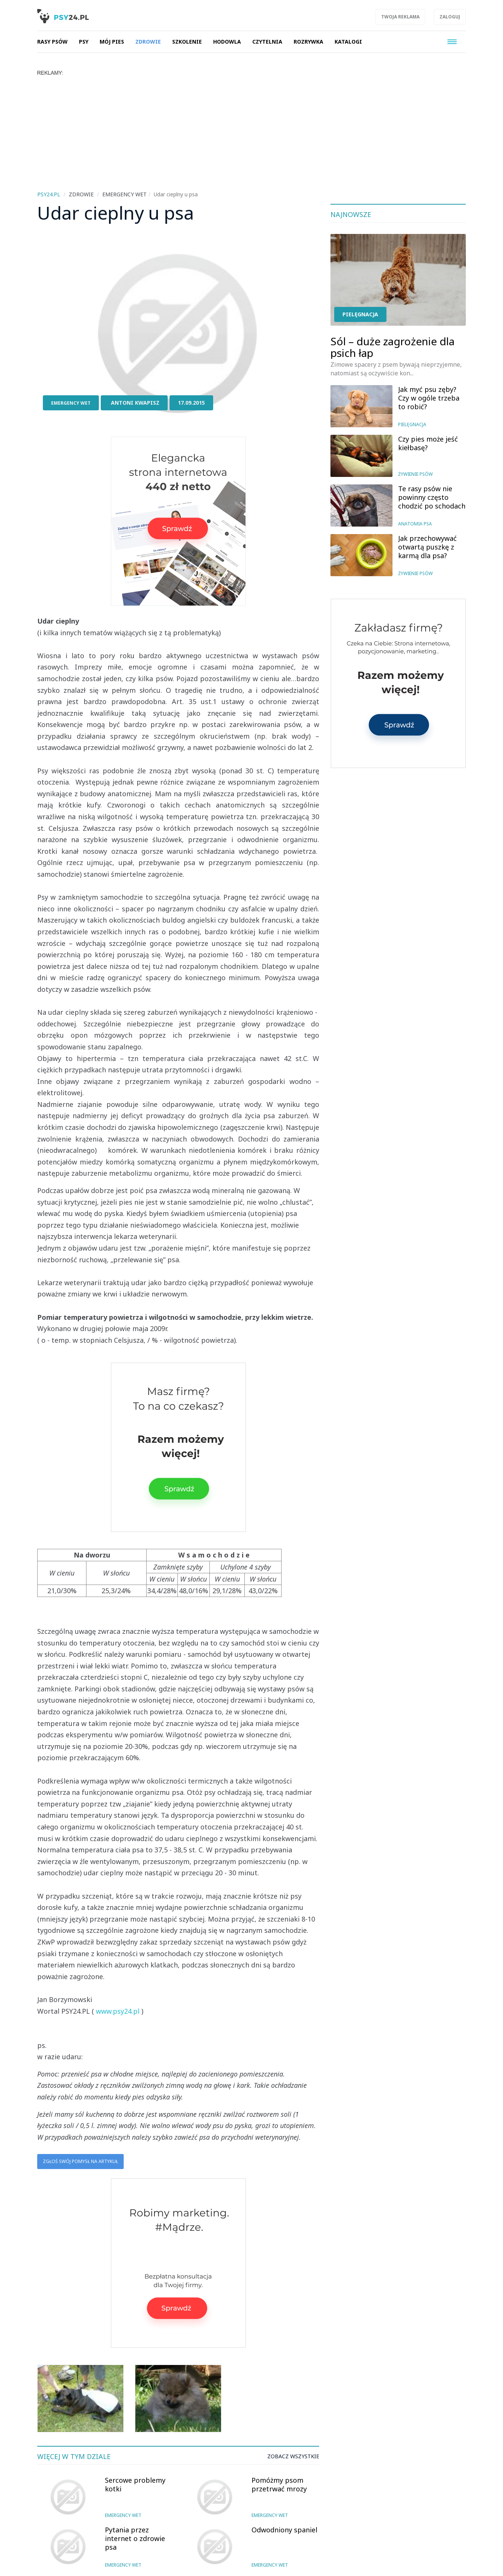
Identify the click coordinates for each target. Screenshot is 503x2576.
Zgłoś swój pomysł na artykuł (80, 2161)
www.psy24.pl (117, 2011)
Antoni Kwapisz (135, 402)
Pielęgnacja (360, 314)
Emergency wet (71, 403)
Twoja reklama (400, 17)
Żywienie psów (415, 474)
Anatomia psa (415, 524)
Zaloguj (449, 17)
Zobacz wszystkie (293, 2456)
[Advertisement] (251, 132)
